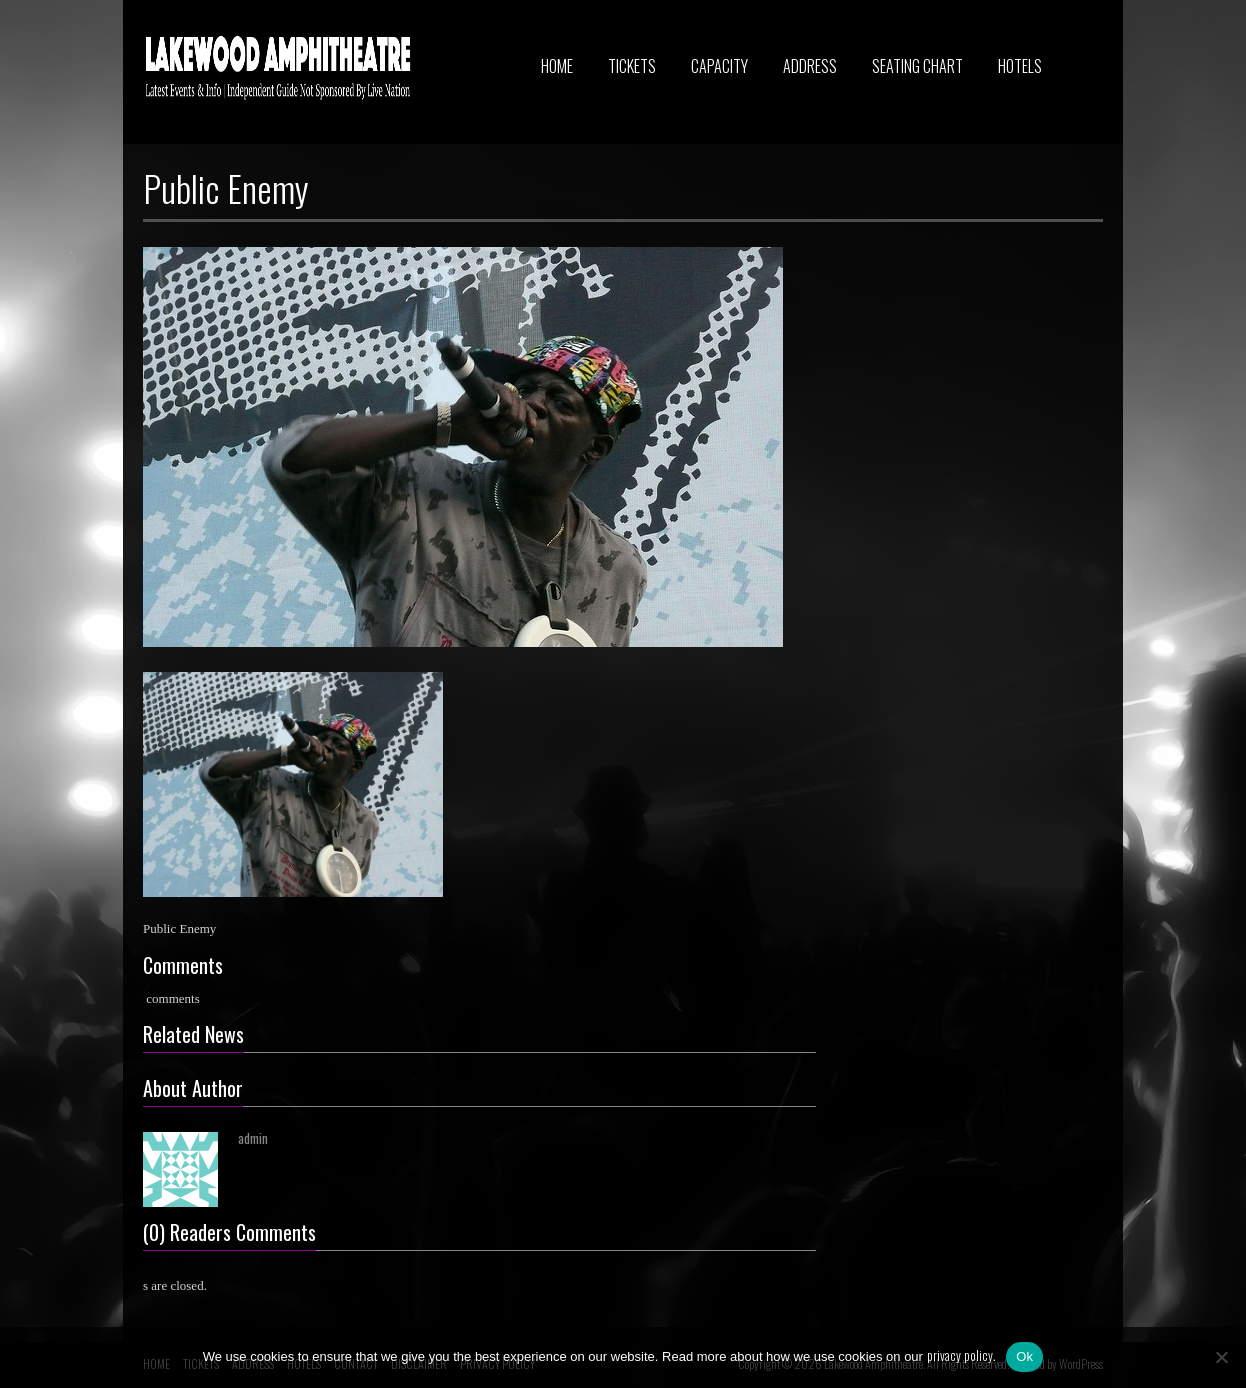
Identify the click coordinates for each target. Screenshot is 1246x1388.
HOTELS (1020, 66)
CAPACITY (719, 66)
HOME (557, 66)
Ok (1024, 1356)
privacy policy (960, 1355)
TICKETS (632, 66)
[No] (1221, 1357)
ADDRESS (810, 66)
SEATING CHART (917, 66)
